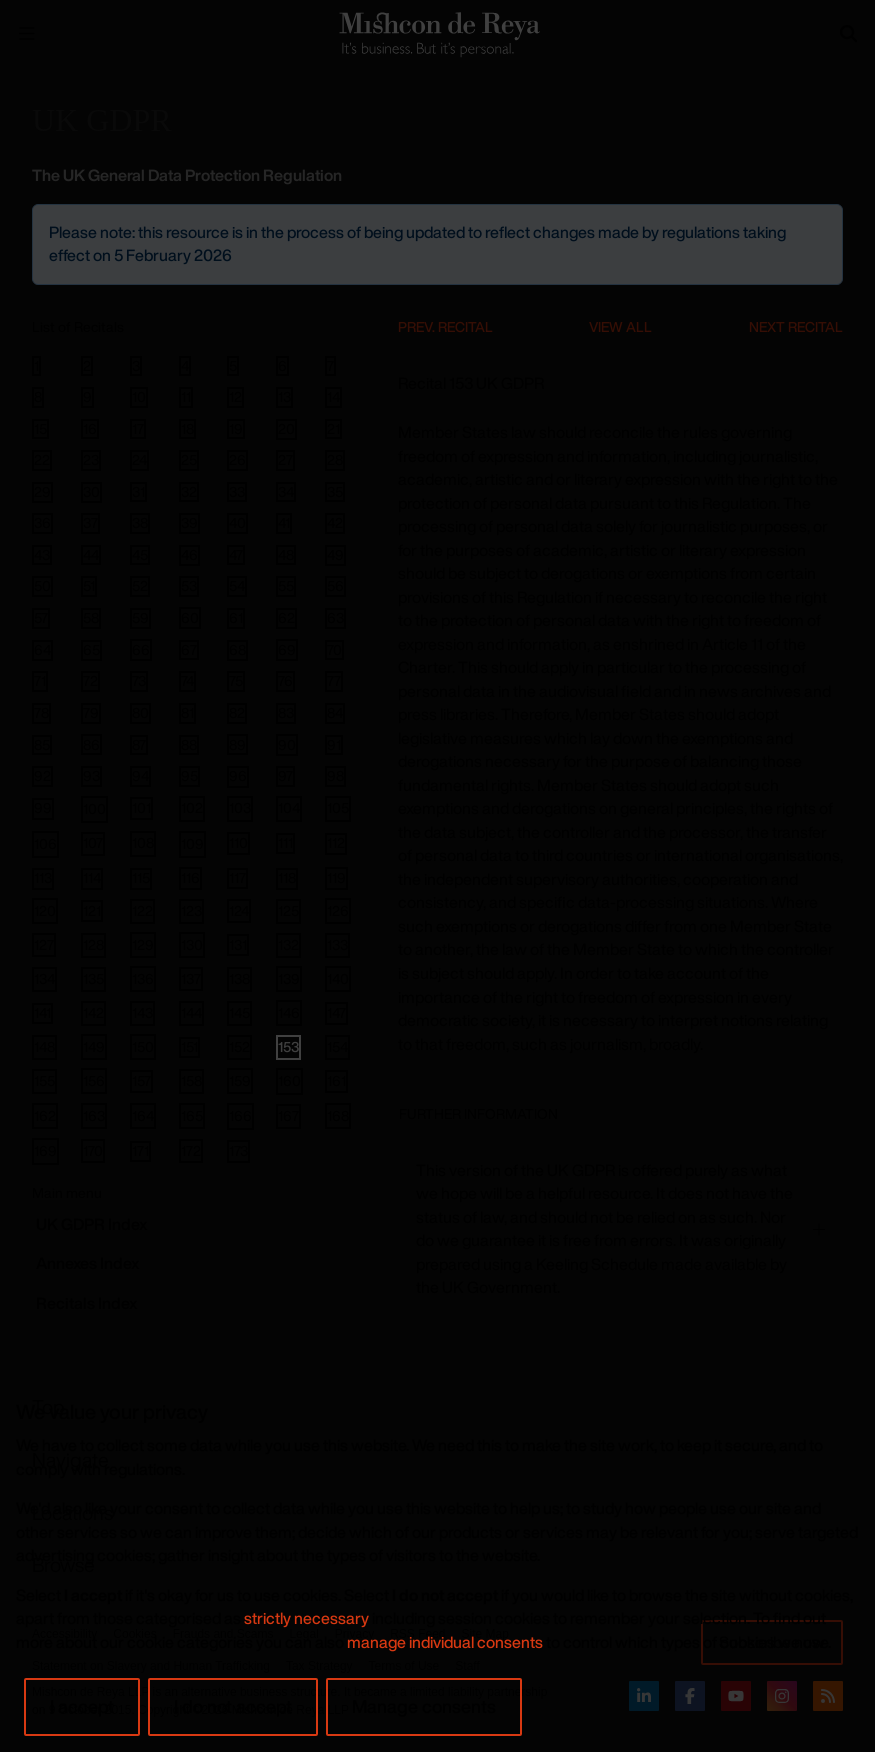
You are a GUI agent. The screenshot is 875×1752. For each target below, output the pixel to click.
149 (94, 1046)
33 (237, 492)
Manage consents (424, 1706)
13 (284, 397)
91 (334, 745)
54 (237, 586)
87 (139, 745)
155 (44, 1080)
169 (45, 1150)
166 (240, 1115)
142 (93, 1012)
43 (42, 555)
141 (42, 1013)
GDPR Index (91, 1224)
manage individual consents (445, 1642)
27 (285, 460)
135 (93, 978)
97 (285, 776)
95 (189, 776)
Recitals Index (86, 1303)
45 (140, 555)
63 (335, 618)
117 (237, 878)
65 (91, 650)
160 (289, 1080)
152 (239, 1046)
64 (42, 650)
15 (40, 429)
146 (289, 1012)
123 (191, 910)
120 (45, 910)
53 (189, 586)
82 (237, 713)
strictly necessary (306, 1618)
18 (187, 429)
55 (286, 586)
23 (91, 460)
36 (42, 523)
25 (189, 460)
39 (189, 523)
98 (335, 776)
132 (288, 944)
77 (334, 681)
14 (333, 397)
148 (44, 1046)
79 (91, 713)
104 (289, 807)
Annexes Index (87, 1263)
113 (43, 878)
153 (288, 1046)
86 (91, 744)
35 (335, 492)
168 (338, 1115)
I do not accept (233, 1706)
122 (142, 910)
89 (237, 744)
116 (190, 877)
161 (336, 1080)
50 (42, 586)
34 (286, 492)
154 (337, 1046)
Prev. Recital (445, 326)
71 (40, 681)
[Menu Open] (27, 34)
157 (141, 1080)
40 (237, 523)
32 (189, 492)
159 (240, 1080)
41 (284, 523)
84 (335, 713)
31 (138, 492)
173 (238, 1150)
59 (140, 618)
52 (140, 586)
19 (236, 429)
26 (237, 460)
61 (236, 618)
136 (143, 978)
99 (43, 808)
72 (90, 681)
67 (189, 650)
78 (41, 713)
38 (140, 523)
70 (334, 650)
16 (90, 429)
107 (93, 842)
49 (335, 555)
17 (138, 429)
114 (92, 878)
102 (192, 807)
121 (92, 910)
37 (90, 523)
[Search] (849, 34)
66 (141, 649)
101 (141, 807)
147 (336, 1012)
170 (93, 1150)
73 (139, 681)
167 (288, 1115)
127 (44, 944)
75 (236, 681)
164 (143, 1115)
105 (338, 807)
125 (288, 910)
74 (187, 681)
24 (139, 460)
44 (91, 555)
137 (191, 978)
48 (286, 555)
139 (289, 978)
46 (189, 555)
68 (237, 650)
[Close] (826, 221)
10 (139, 397)
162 (45, 1115)
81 (187, 713)
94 (140, 776)
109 (192, 843)
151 (189, 1047)
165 (192, 1115)
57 (41, 618)
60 (190, 617)
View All (620, 326)
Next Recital (796, 326)
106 (45, 843)
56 (335, 586)
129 (143, 944)
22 (42, 460)
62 (286, 618)
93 (91, 776)
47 (236, 555)
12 (235, 397)
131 (238, 944)
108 (143, 842)
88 (189, 745)
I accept (82, 1706)
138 (239, 978)
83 (286, 713)
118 (287, 878)
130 (192, 944)
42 (335, 523)
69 (287, 649)
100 (94, 808)
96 (238, 776)
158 (191, 1080)
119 (336, 877)
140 (338, 978)
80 (140, 713)
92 (42, 776)
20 (286, 429)
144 (191, 1012)
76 (285, 681)
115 (141, 878)
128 (93, 944)
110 (238, 842)
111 (285, 843)
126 (338, 910)
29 (42, 492)
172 (191, 1150)
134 (44, 978)
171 (140, 1151)
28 (335, 460)
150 (143, 1046)
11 (186, 397)
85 (42, 745)
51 (89, 586)
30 (91, 492)
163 (94, 1115)
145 (239, 1012)
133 (337, 944)
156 (94, 1080)
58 (91, 618)
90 (287, 744)
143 (142, 1012)
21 (333, 429)
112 (336, 843)
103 (240, 807)
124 (239, 910)
